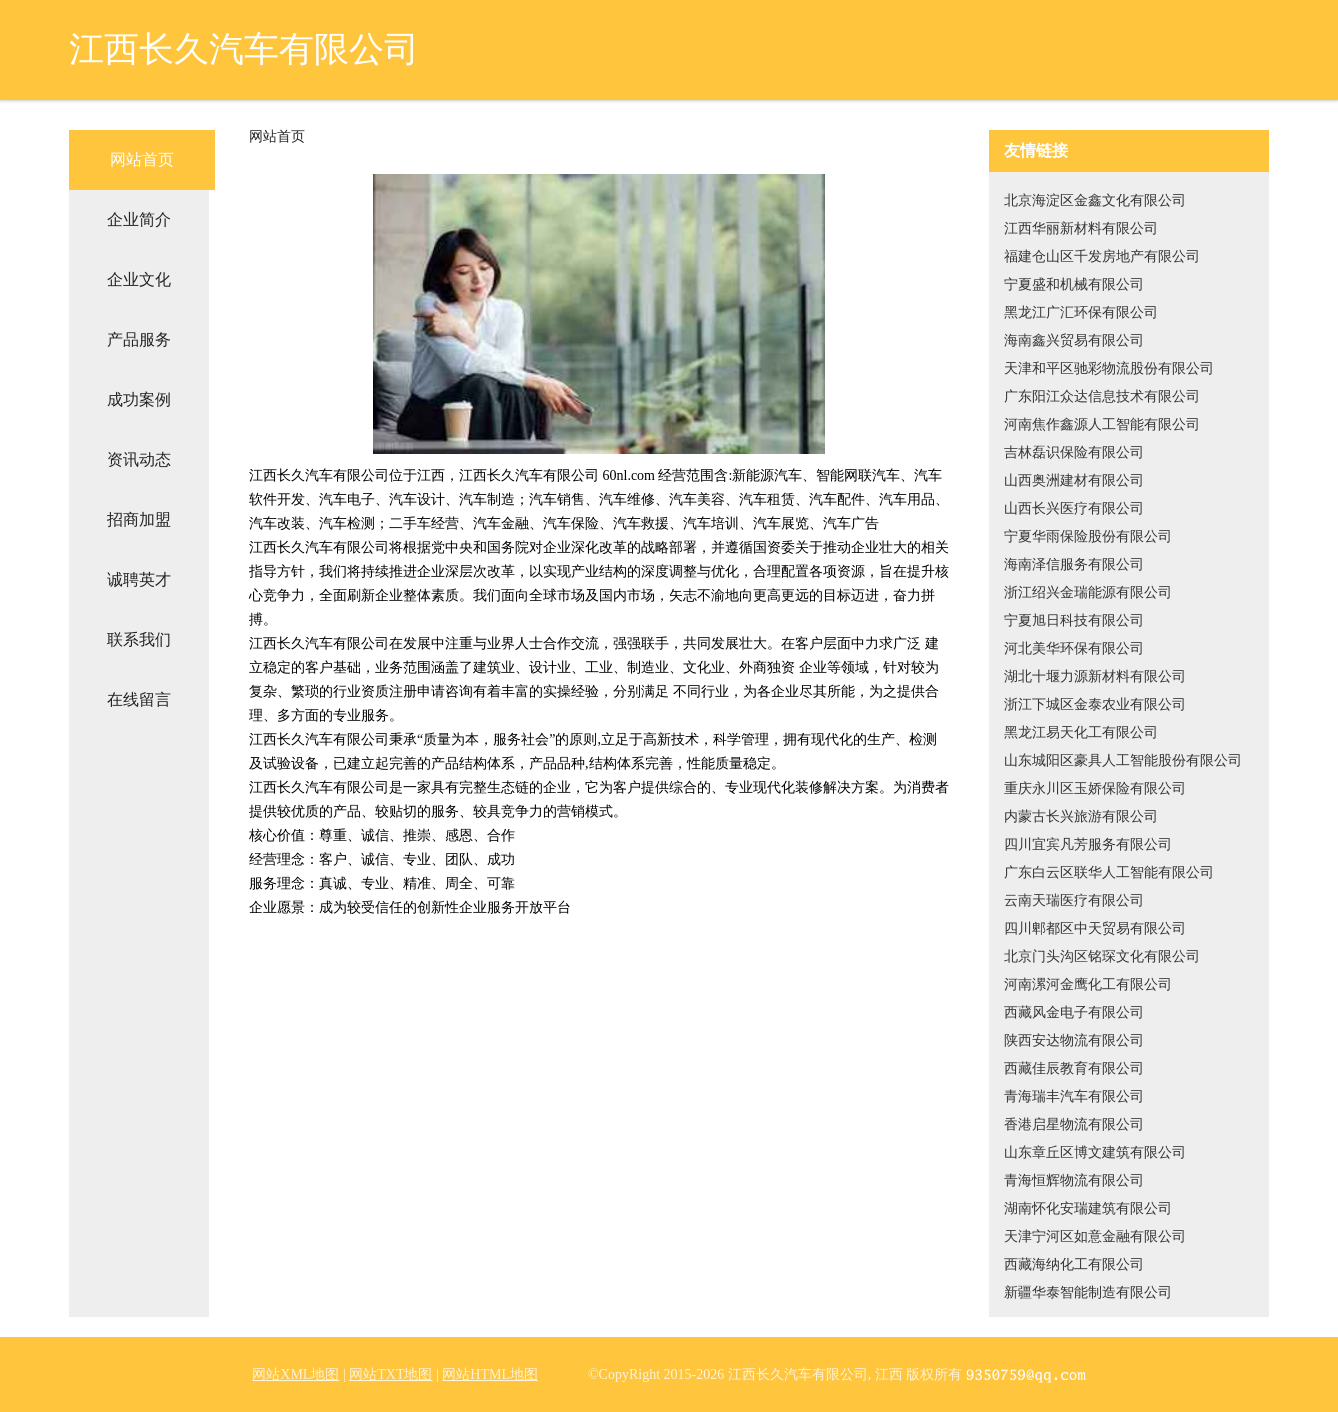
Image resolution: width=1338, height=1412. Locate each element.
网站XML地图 (295, 1374)
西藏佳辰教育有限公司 (1074, 1068)
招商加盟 (139, 519)
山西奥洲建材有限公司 (1074, 480)
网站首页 (142, 159)
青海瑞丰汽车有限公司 (1074, 1096)
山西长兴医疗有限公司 (1074, 508)
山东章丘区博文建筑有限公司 (1095, 1152)
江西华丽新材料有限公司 (1081, 228)
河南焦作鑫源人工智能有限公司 (1102, 424)
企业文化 (139, 279)
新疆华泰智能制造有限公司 (1088, 1292)
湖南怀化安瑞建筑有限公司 (1088, 1208)
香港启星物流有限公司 (1074, 1124)
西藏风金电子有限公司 (1074, 1012)
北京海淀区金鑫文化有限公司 (1095, 200)
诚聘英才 (139, 579)
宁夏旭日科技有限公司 (1074, 620)
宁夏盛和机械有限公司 (1074, 284)
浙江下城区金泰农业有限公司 (1095, 704)
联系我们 (139, 639)
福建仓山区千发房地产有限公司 (1102, 256)
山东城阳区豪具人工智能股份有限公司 (1123, 760)
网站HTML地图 (490, 1374)
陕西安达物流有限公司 (1074, 1040)
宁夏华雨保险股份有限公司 (1088, 536)
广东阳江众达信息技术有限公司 (1102, 396)
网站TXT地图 (390, 1374)
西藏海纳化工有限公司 (1074, 1264)
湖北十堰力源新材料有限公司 (1095, 676)
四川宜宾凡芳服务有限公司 (1088, 844)
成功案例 (139, 399)
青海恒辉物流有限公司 (1074, 1180)
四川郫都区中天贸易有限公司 (1095, 928)
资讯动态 (139, 459)
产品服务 (139, 339)
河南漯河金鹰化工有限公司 (1088, 984)
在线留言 (139, 699)
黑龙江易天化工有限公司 (1081, 732)
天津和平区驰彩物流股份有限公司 (1109, 368)
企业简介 (139, 219)
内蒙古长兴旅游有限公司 (1081, 816)
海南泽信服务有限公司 (1074, 564)
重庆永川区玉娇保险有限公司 (1095, 788)
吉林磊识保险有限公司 (1074, 452)
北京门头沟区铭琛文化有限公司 (1102, 956)
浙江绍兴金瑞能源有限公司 (1088, 592)
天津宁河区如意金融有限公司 (1095, 1236)
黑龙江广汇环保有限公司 (1081, 312)
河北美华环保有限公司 (1074, 648)
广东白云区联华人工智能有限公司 (1109, 872)
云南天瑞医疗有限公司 (1074, 900)
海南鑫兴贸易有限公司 (1074, 340)
